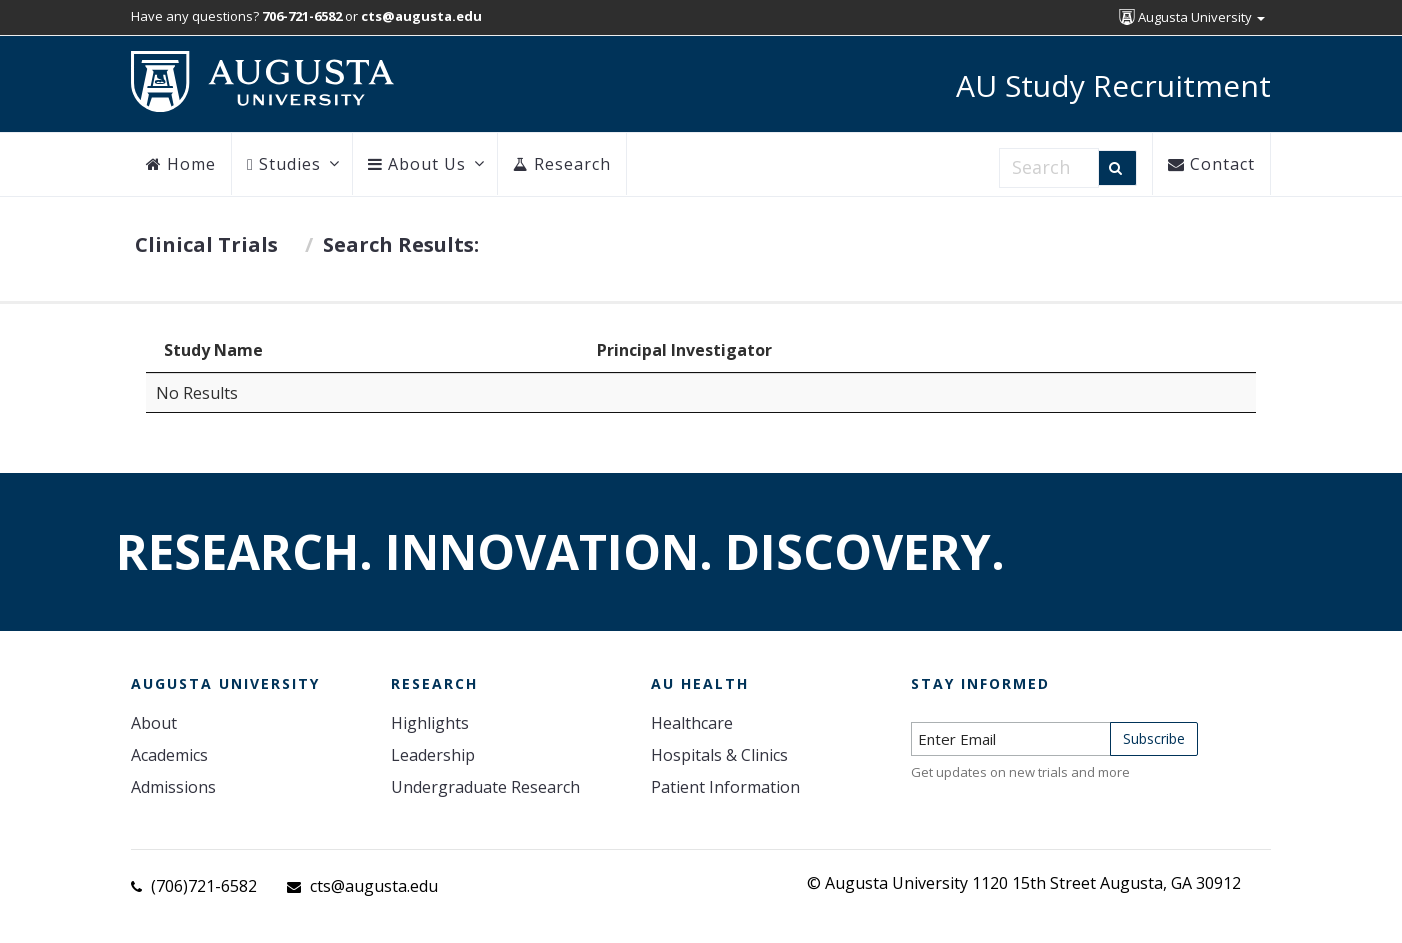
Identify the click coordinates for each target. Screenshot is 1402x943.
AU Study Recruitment (1113, 85)
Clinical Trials (206, 244)
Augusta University (1192, 17)
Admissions (173, 787)
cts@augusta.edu (374, 886)
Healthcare (692, 723)
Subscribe (1154, 738)
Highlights (430, 723)
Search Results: (401, 244)
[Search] (1117, 168)
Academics (169, 755)
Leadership (433, 755)
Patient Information (725, 787)
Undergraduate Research (485, 787)
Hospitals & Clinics (719, 755)
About (154, 723)
